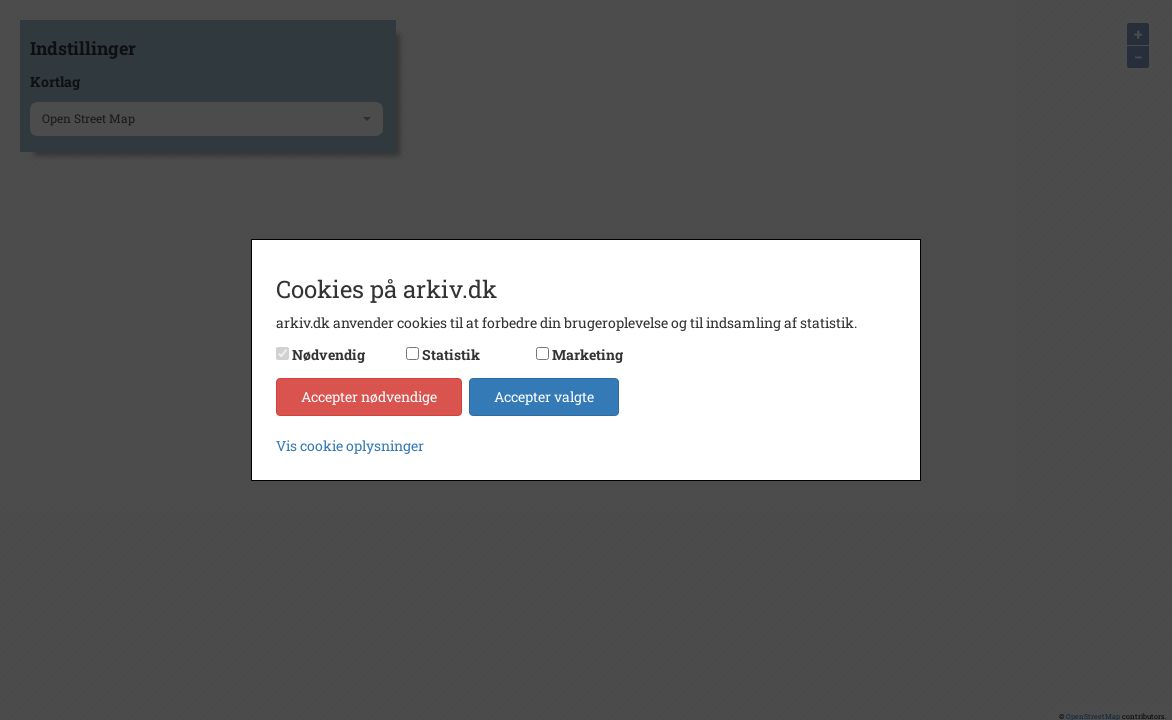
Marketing (587, 354)
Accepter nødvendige (369, 396)
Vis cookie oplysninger (350, 445)
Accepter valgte (544, 396)
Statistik (451, 354)
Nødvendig (328, 354)
